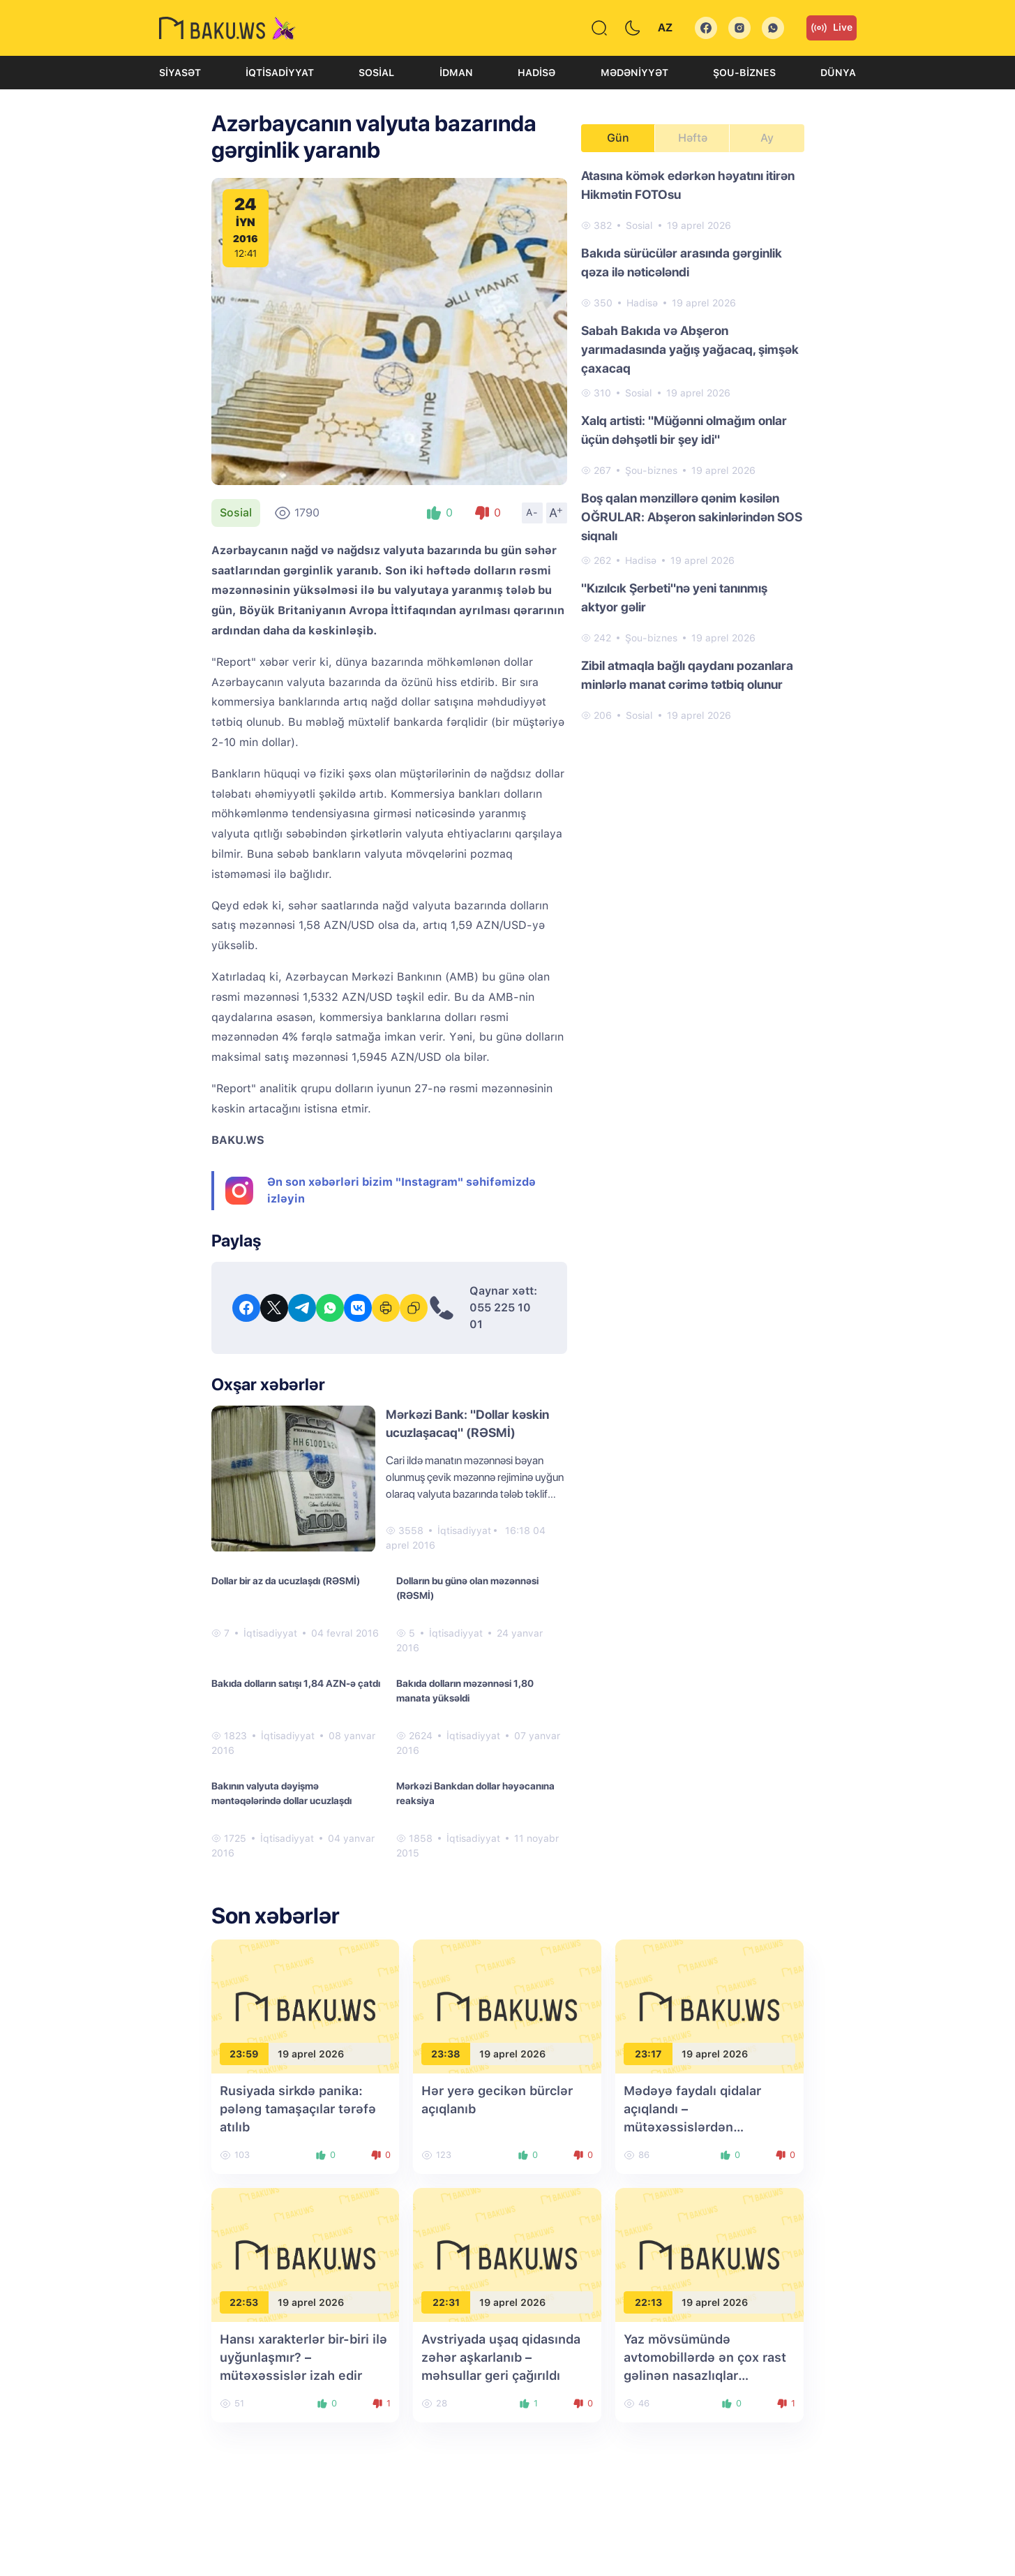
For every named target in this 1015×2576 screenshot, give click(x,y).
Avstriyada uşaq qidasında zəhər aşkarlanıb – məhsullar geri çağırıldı (500, 2357)
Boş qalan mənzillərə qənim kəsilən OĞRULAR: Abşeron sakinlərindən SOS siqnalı (691, 517)
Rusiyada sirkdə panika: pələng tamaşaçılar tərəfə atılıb (298, 2108)
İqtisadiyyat (280, 72)
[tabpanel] (692, 444)
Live (831, 28)
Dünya (838, 72)
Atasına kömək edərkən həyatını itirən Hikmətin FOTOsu (688, 185)
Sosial (376, 72)
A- (532, 512)
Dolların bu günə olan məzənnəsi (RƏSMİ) (467, 1588)
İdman (456, 72)
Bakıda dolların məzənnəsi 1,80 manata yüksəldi (465, 1691)
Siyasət (180, 72)
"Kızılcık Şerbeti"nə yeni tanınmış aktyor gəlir (674, 597)
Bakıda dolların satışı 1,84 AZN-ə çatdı (295, 1683)
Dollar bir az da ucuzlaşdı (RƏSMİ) (285, 1580)
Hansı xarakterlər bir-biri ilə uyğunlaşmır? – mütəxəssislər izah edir (303, 2357)
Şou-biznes (744, 72)
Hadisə (536, 72)
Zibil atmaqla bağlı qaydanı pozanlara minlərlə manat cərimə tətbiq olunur (687, 675)
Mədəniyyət (634, 72)
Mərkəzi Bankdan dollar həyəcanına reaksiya (475, 1793)
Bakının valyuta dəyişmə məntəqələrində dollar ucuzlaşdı (281, 1793)
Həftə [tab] (692, 137)
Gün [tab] (618, 137)
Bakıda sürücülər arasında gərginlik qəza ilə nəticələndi (681, 262)
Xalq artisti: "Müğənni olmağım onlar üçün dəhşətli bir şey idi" (684, 430)
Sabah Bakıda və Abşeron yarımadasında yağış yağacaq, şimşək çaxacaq (690, 349)
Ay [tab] (767, 137)
